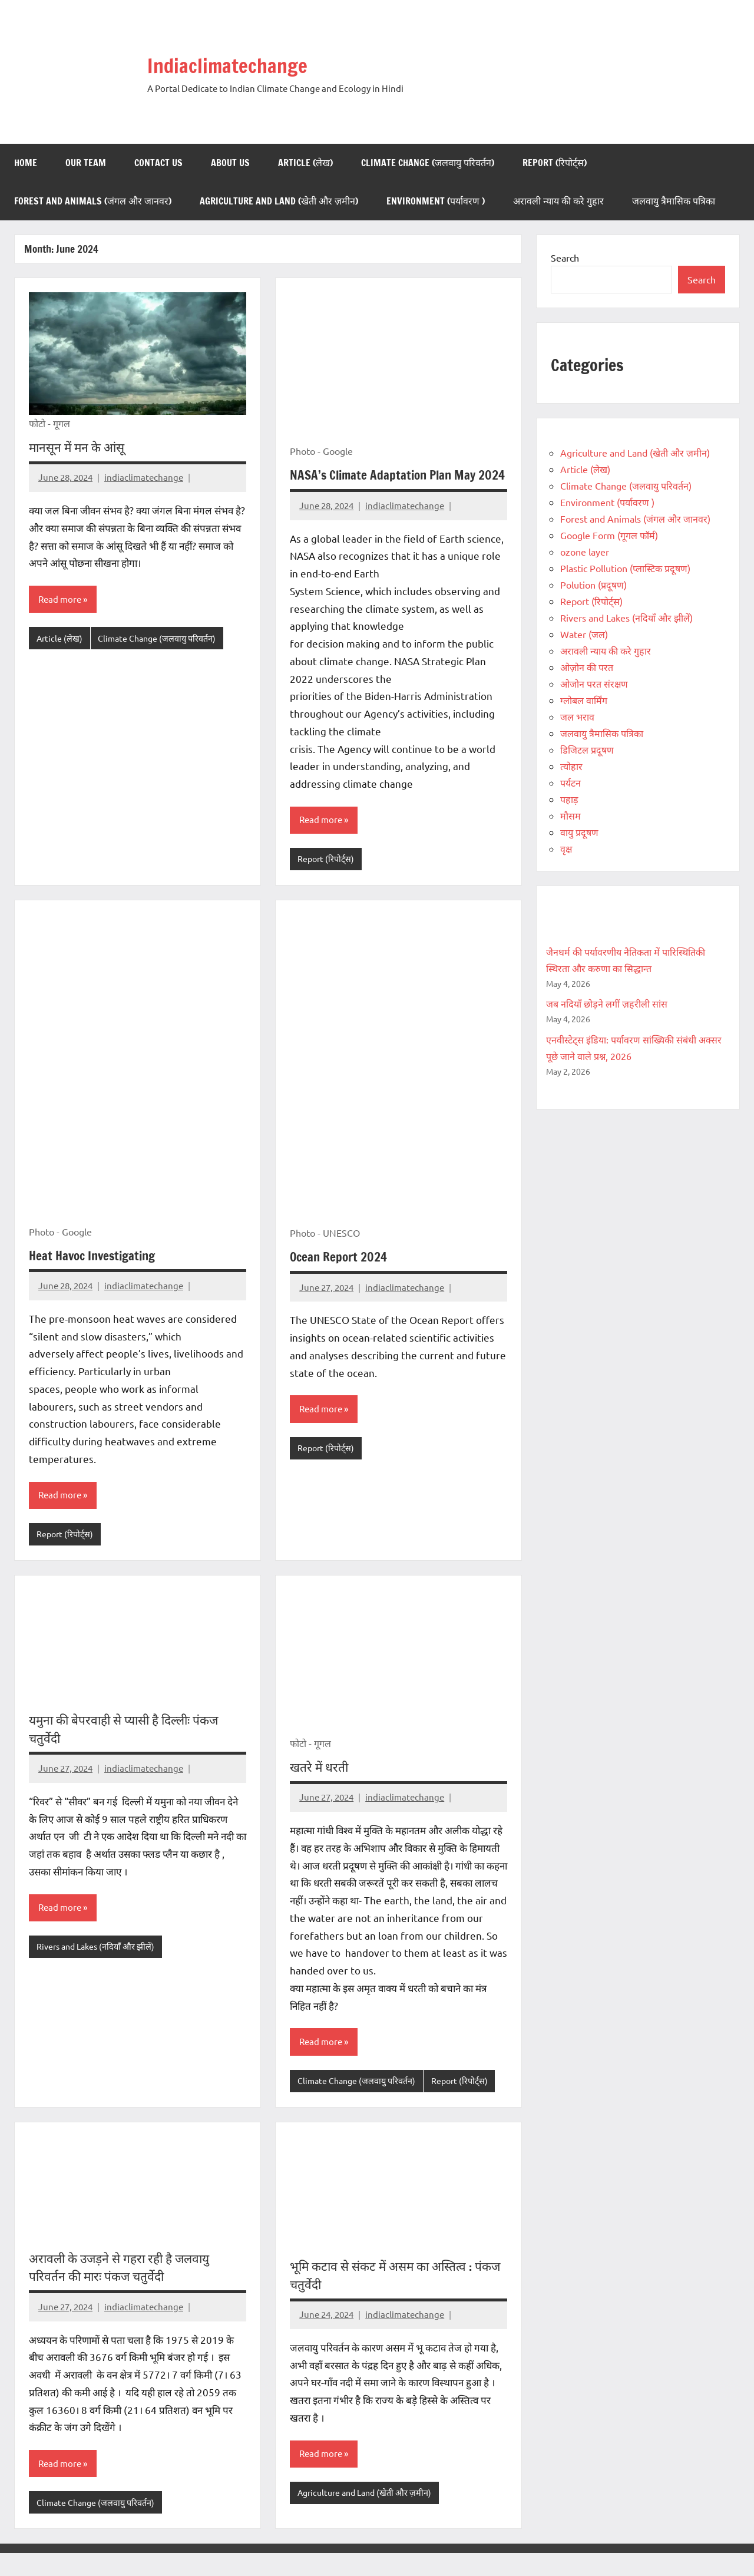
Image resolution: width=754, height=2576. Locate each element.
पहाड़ (569, 799)
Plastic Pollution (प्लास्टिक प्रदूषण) (625, 568)
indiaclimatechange (143, 477)
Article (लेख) (305, 162)
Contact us (158, 162)
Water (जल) (584, 634)
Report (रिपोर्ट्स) (554, 162)
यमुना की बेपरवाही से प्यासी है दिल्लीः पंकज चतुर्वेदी (131, 1749)
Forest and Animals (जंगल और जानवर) (92, 200)
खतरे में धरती (321, 1787)
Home (25, 162)
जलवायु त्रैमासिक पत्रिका (673, 200)
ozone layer (584, 551)
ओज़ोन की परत (586, 667)
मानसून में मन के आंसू (79, 447)
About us (230, 162)
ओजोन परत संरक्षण (594, 683)
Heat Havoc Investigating (96, 1275)
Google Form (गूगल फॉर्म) (609, 535)
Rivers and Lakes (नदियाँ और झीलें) (99, 1967)
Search (565, 257)
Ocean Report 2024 (340, 1276)
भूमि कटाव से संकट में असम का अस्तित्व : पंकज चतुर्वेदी (386, 2296)
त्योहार (571, 766)
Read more (61, 600)
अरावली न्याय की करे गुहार (558, 200)
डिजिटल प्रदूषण (587, 749)
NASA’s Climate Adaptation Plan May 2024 (386, 483)
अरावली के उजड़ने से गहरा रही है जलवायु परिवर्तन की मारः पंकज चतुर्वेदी (124, 2289)
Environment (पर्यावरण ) (435, 200)
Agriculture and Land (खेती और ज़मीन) (279, 200)
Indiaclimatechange (243, 64)
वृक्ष (566, 848)
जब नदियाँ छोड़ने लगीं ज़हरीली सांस (606, 1003)
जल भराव (577, 716)
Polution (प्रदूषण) (593, 584)
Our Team (85, 162)
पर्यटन (570, 782)
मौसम (570, 815)
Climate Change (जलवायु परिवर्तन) (427, 162)
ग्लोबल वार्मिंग (583, 700)
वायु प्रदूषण (579, 832)
